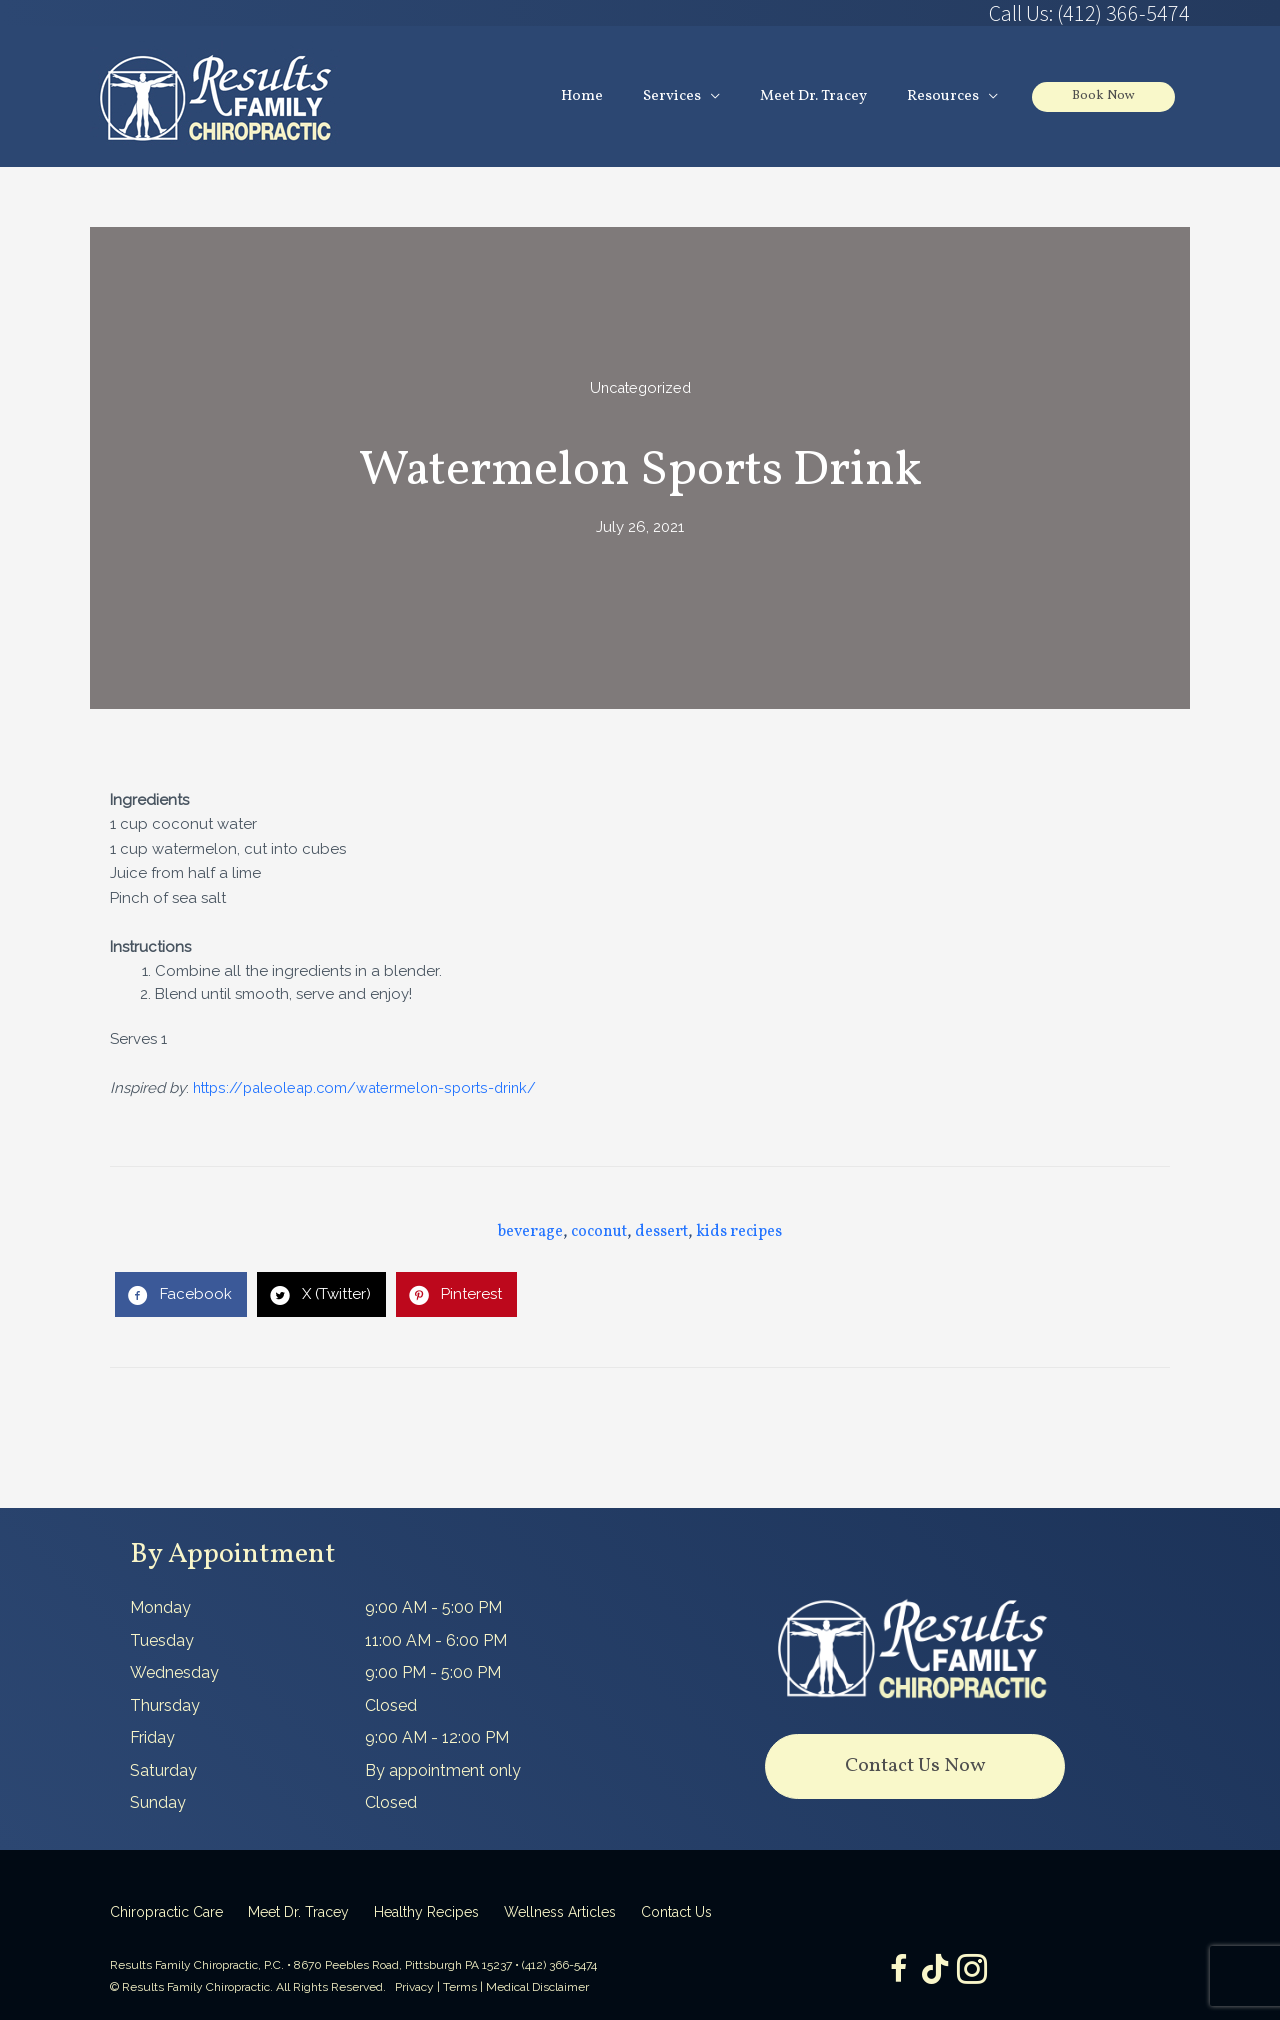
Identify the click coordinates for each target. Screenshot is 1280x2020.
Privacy (414, 1988)
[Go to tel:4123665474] (915, 13)
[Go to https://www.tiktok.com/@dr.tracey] (935, 1970)
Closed (391, 1705)
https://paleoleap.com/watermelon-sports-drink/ (371, 1089)
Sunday (158, 1803)
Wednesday (174, 1673)
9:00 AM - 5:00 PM (433, 1608)
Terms (460, 1988)
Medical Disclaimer (537, 1988)
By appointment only (443, 1770)
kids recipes (739, 1233)
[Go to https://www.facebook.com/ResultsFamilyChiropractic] (895, 1971)
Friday (152, 1738)
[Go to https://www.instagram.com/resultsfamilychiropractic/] (975, 1971)
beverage (530, 1233)
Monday (160, 1608)
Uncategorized (640, 389)
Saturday (163, 1770)
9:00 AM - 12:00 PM (437, 1738)
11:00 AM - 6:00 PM (436, 1640)
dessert (661, 1233)
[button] (915, 1767)
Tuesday (162, 1640)
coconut (599, 1233)
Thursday (165, 1705)
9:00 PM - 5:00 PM (433, 1673)
